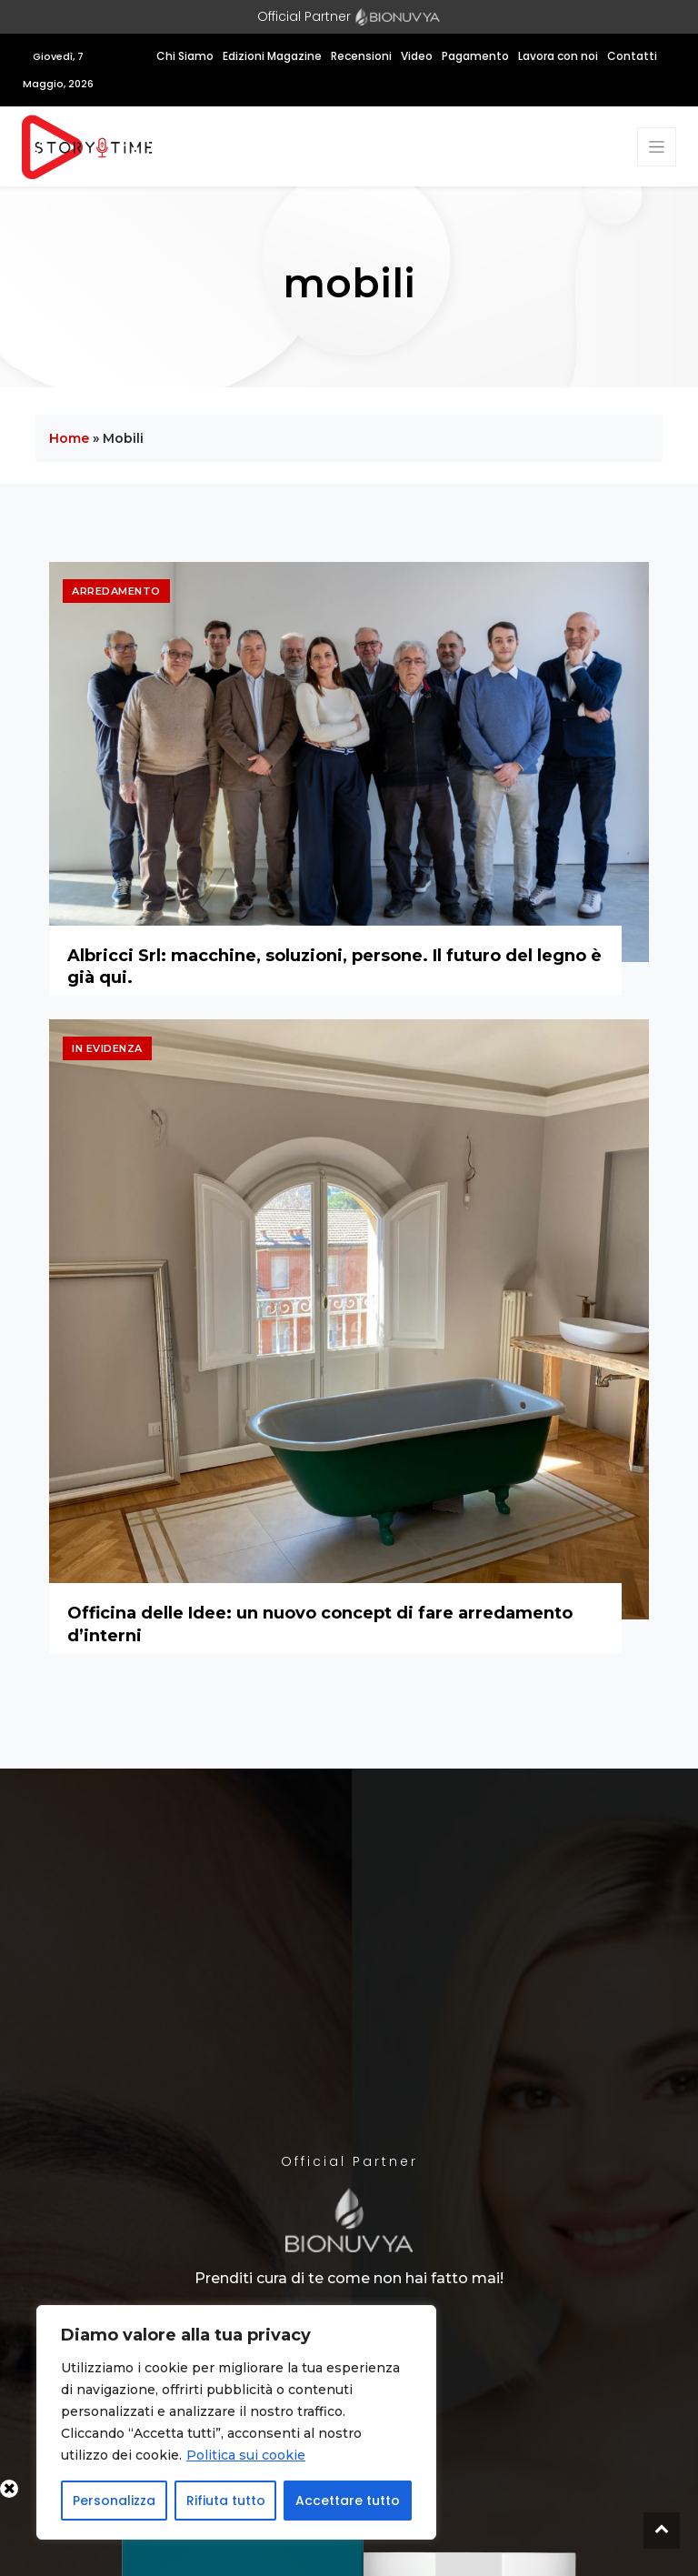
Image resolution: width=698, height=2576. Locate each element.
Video (417, 56)
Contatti (632, 56)
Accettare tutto (347, 2500)
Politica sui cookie (245, 2455)
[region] (236, 2422)
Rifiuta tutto (225, 2500)
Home (69, 438)
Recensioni (361, 56)
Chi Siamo (185, 56)
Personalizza (114, 2500)
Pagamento (475, 56)
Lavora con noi (558, 56)
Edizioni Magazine (272, 56)
